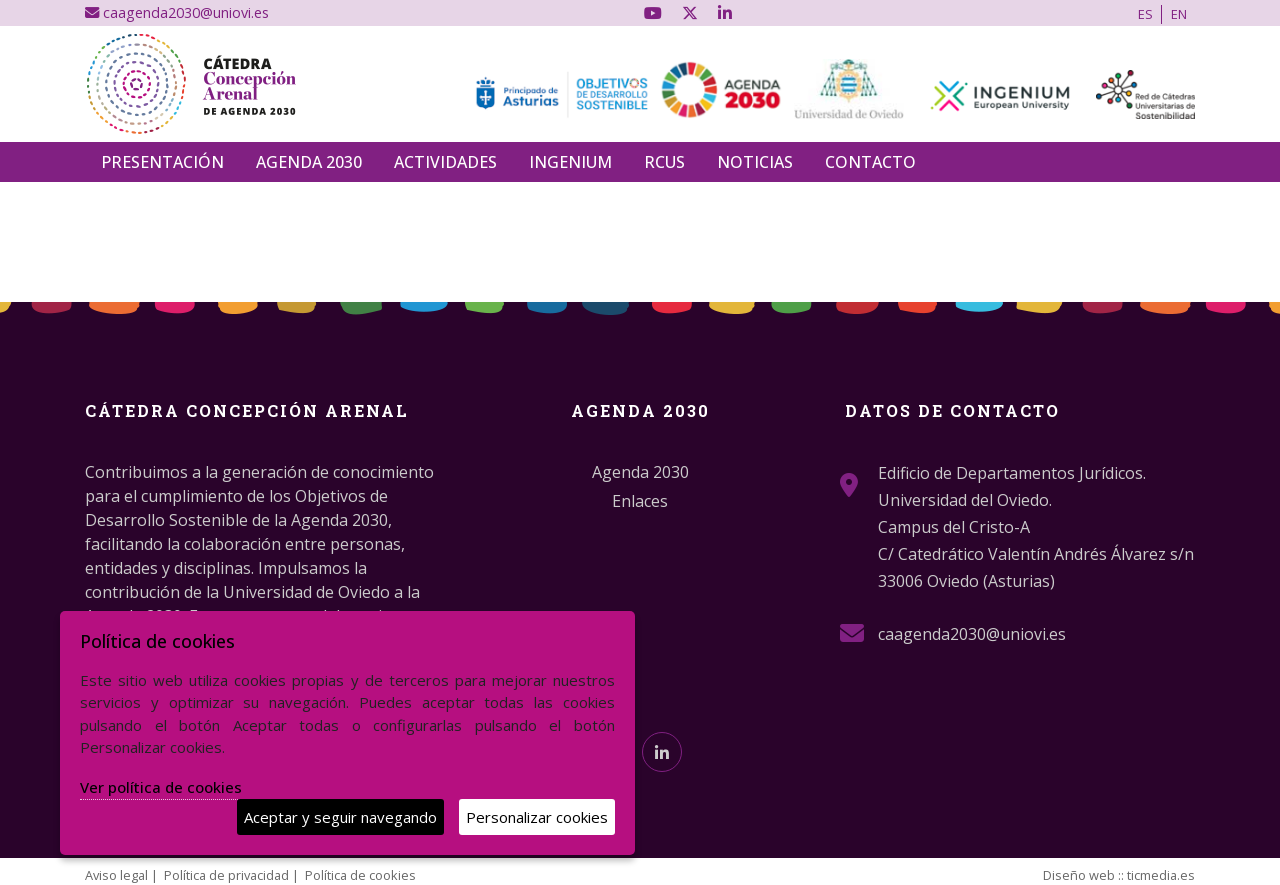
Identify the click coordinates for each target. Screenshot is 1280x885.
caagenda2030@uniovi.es (177, 12)
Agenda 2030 (309, 162)
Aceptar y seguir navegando (340, 817)
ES (1145, 14)
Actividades (445, 162)
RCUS (664, 162)
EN (1179, 14)
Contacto (870, 162)
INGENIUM (570, 162)
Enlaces (640, 501)
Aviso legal (116, 875)
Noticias (755, 162)
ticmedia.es (1161, 875)
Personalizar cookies (537, 817)
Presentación (162, 162)
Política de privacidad (226, 875)
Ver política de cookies (161, 787)
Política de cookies (360, 875)
